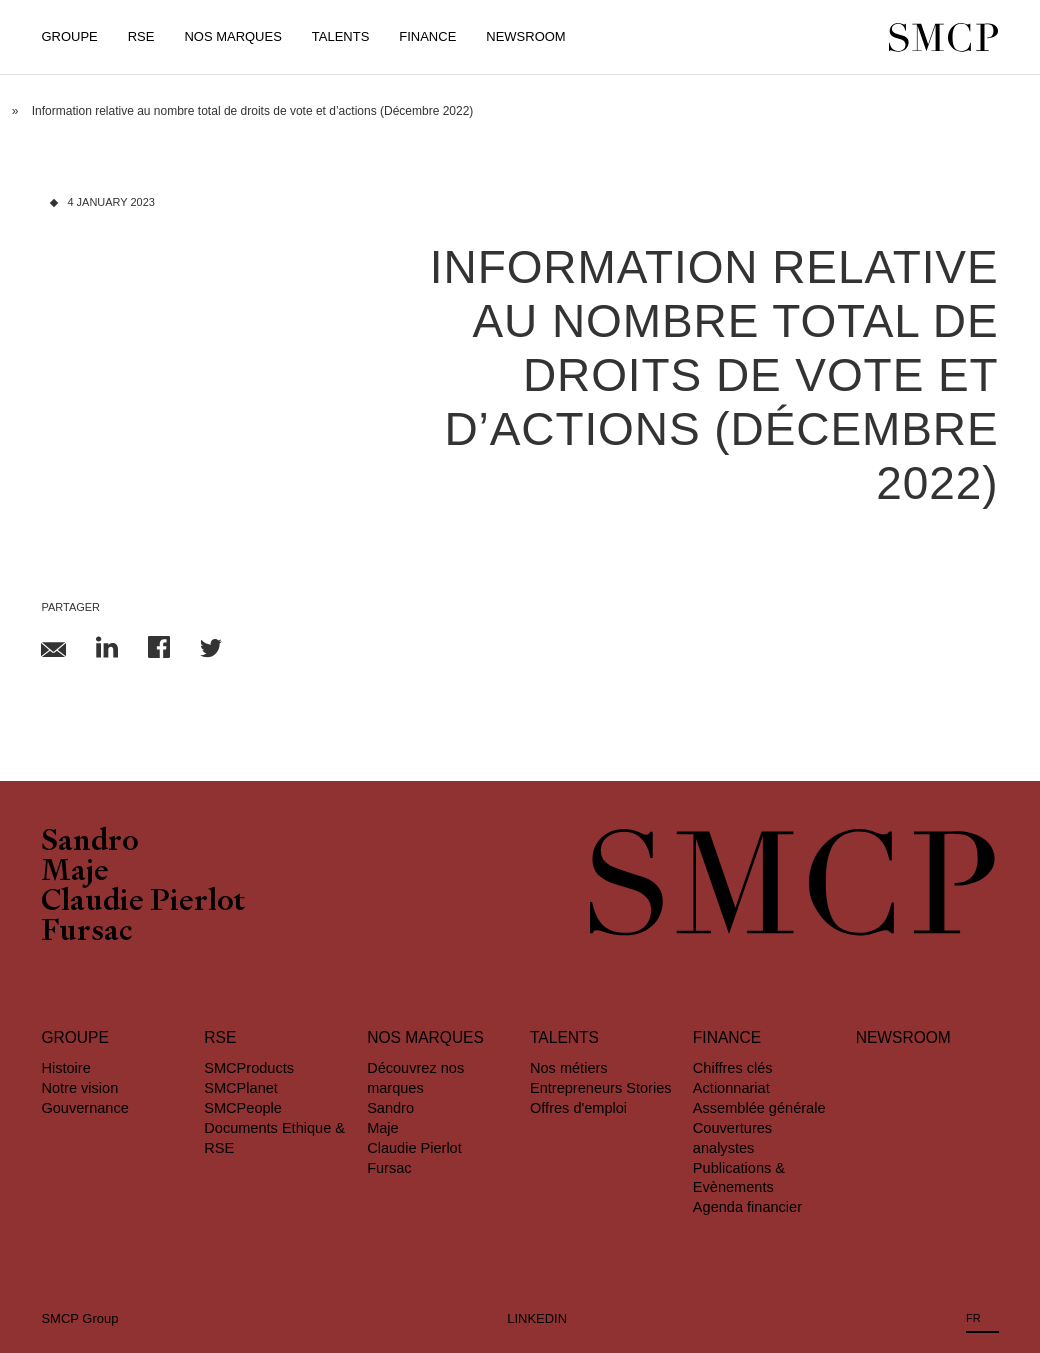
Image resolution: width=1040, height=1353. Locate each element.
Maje (75, 874)
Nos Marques (232, 36)
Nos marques (425, 1037)
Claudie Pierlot (143, 904)
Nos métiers (569, 1068)
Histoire (65, 1068)
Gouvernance (84, 1108)
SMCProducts (249, 1068)
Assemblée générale (759, 1108)
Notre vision (79, 1088)
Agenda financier (747, 1207)
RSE (141, 36)
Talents (340, 36)
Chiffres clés (733, 1068)
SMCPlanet (241, 1088)
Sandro (90, 844)
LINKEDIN (537, 1318)
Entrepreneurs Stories (601, 1088)
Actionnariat (731, 1088)
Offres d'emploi (578, 1108)
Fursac (87, 934)
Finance (427, 36)
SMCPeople (243, 1108)
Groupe (69, 36)
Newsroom (525, 36)
